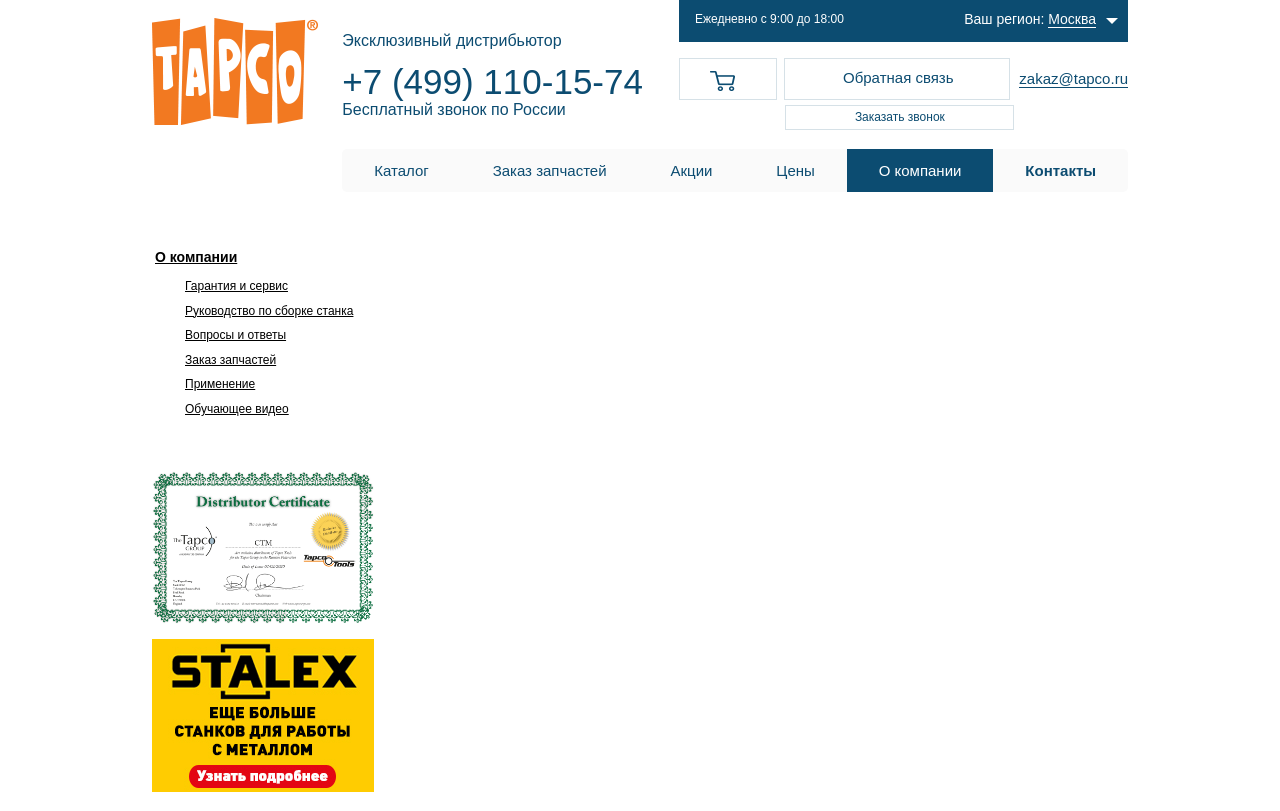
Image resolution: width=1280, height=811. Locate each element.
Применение (220, 384)
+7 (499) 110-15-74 (492, 81)
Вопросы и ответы (235, 335)
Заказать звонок (900, 117)
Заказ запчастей (230, 360)
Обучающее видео (237, 409)
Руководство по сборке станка (269, 311)
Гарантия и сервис (236, 286)
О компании (196, 257)
